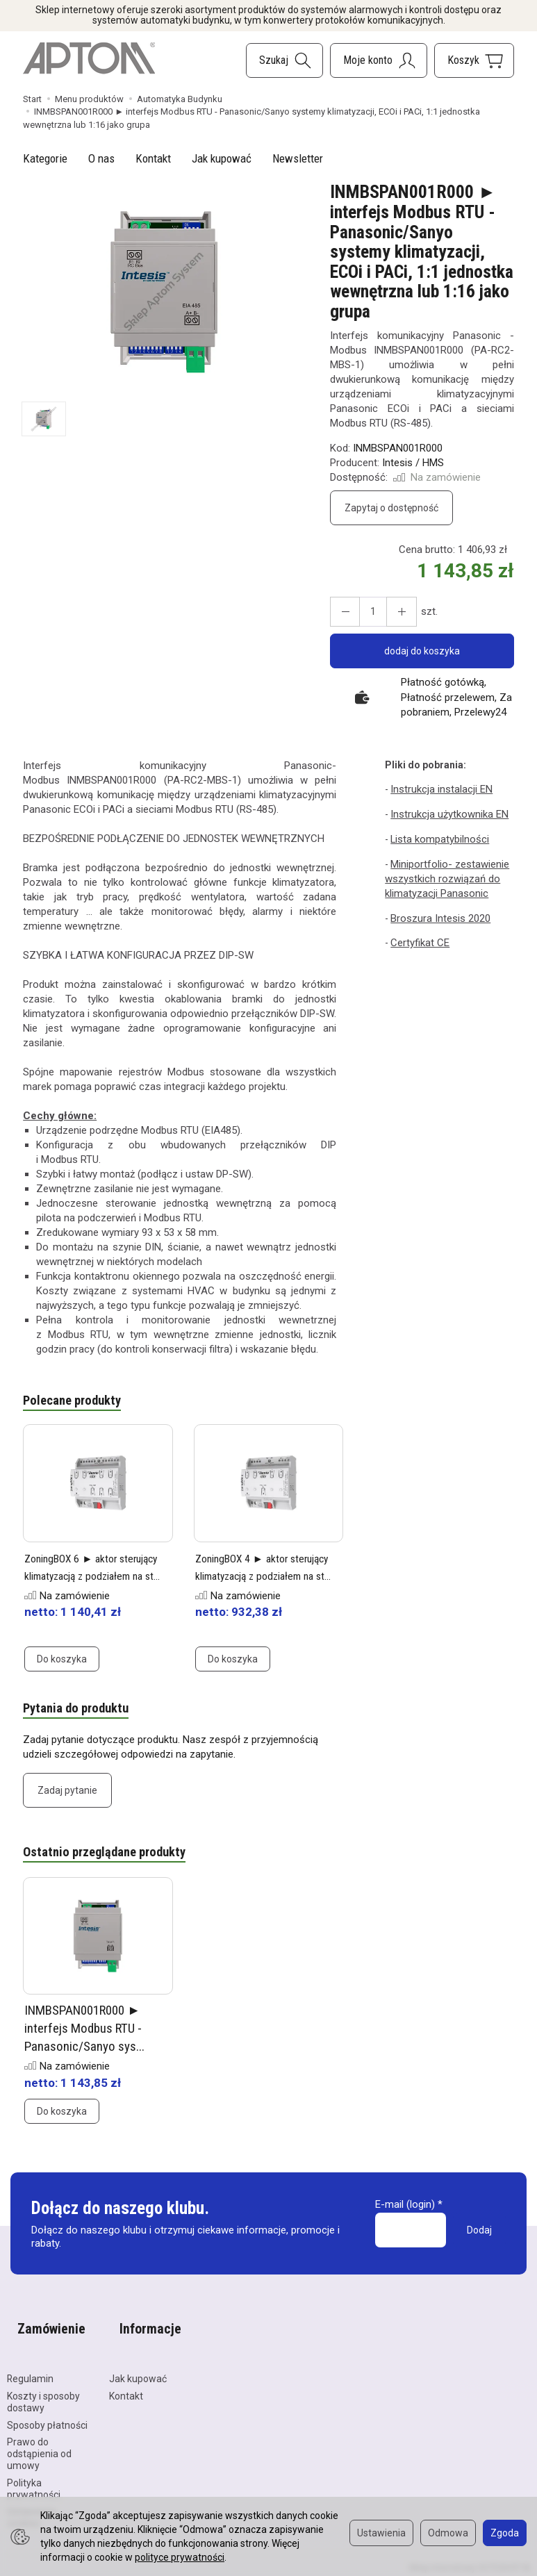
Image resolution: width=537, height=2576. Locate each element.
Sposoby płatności (47, 2409)
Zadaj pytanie (67, 1795)
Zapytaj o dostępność (391, 507)
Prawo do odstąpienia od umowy (39, 2438)
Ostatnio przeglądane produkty (114, 1859)
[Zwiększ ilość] (342, 612)
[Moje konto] (378, 60)
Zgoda (504, 2532)
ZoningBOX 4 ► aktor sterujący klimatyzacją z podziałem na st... (257, 1578)
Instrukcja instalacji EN (438, 788)
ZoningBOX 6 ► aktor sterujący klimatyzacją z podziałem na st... (86, 1578)
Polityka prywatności (33, 2472)
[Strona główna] (89, 58)
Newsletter (297, 158)
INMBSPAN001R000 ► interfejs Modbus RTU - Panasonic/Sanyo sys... (84, 2036)
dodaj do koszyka (422, 651)
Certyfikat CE (418, 935)
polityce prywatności (179, 2557)
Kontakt (153, 158)
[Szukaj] (284, 60)
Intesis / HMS (413, 462)
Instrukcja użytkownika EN (447, 812)
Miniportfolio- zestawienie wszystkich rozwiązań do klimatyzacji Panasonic (445, 874)
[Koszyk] (474, 60)
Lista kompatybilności (437, 836)
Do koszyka (62, 1661)
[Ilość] (367, 612)
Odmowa (448, 2532)
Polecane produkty (78, 1402)
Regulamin (30, 2363)
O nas (101, 158)
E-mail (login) (405, 2212)
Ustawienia (381, 2532)
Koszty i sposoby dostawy (43, 2386)
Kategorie (45, 158)
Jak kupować (221, 158)
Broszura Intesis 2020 (437, 912)
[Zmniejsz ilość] (392, 612)
